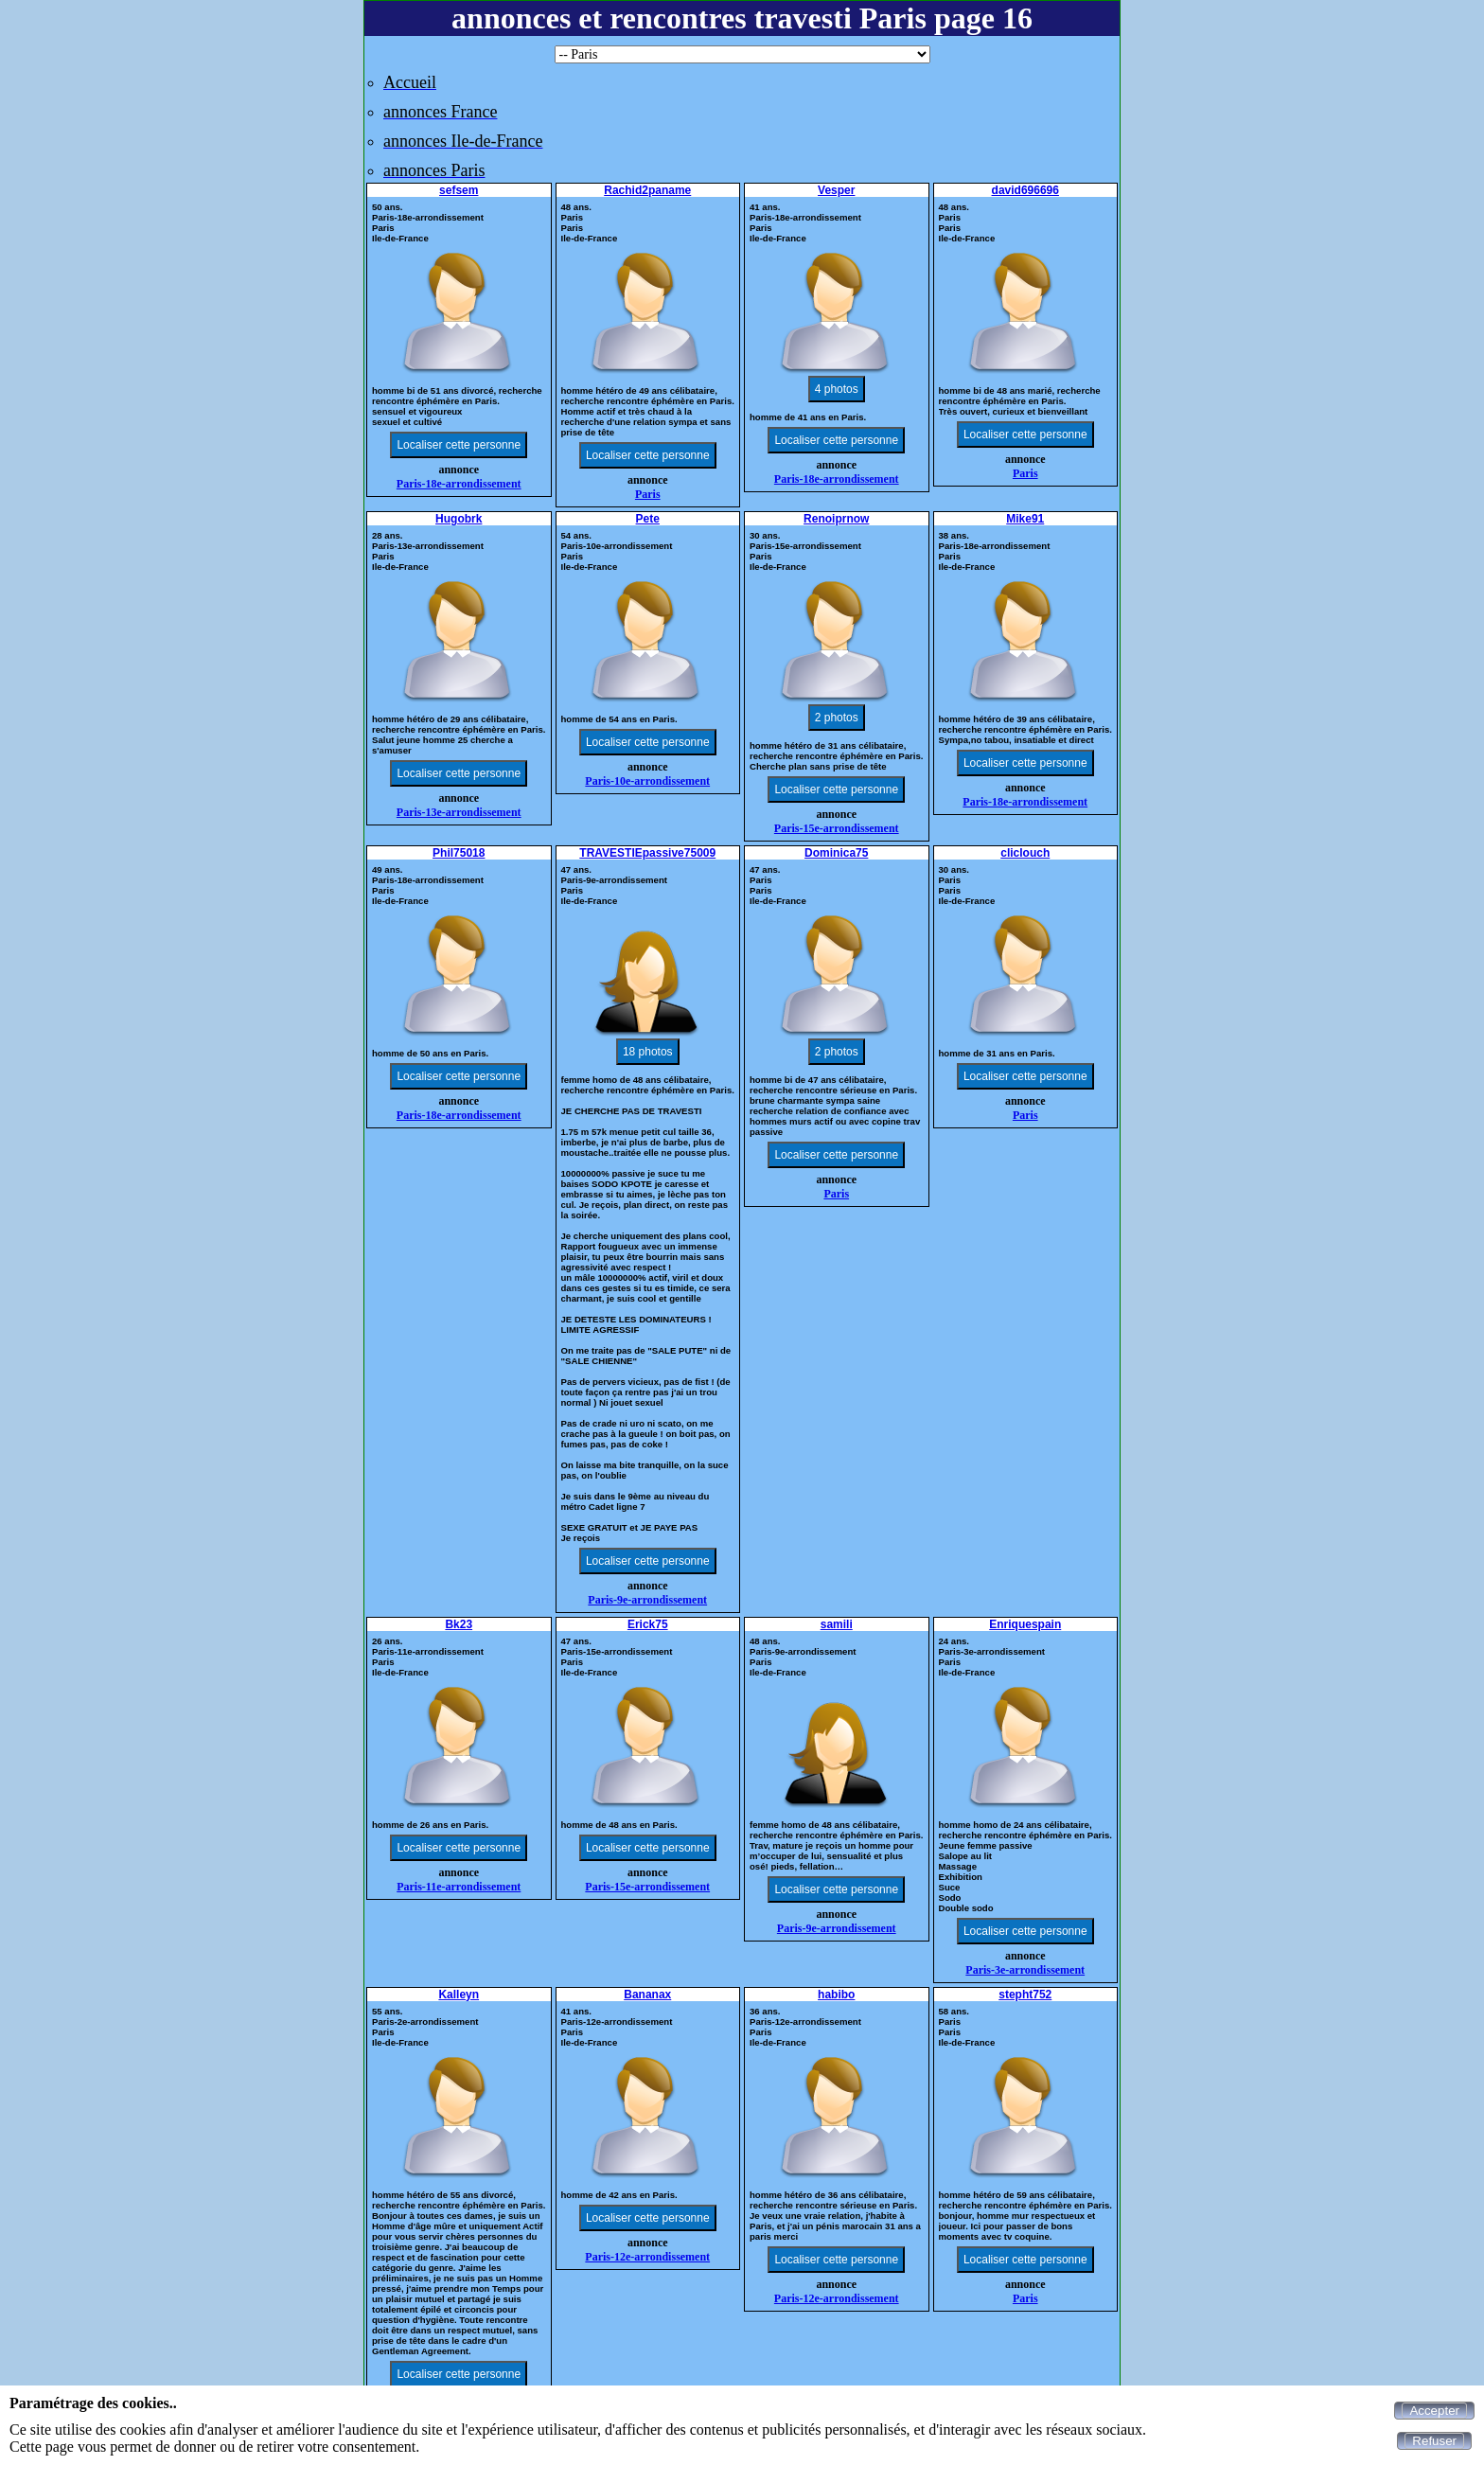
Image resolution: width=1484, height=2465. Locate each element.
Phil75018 (459, 853)
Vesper (836, 190)
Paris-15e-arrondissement (836, 828)
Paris (648, 494)
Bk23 (458, 1624)
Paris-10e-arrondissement (647, 781)
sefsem (458, 190)
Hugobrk (458, 518)
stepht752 (1024, 1994)
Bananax (647, 1994)
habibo (836, 1994)
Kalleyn (458, 1994)
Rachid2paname (647, 190)
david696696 (1025, 190)
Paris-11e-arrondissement (459, 1886)
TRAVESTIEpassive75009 (647, 853)
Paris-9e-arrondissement (647, 1599)
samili (837, 1624)
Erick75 (647, 1624)
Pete (648, 518)
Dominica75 (836, 853)
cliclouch (1025, 853)
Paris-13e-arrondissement (459, 812)
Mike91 (1025, 518)
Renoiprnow (836, 518)
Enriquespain (1025, 1624)
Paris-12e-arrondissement (647, 2256)
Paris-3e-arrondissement (1025, 1970)
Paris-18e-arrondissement (459, 483)
